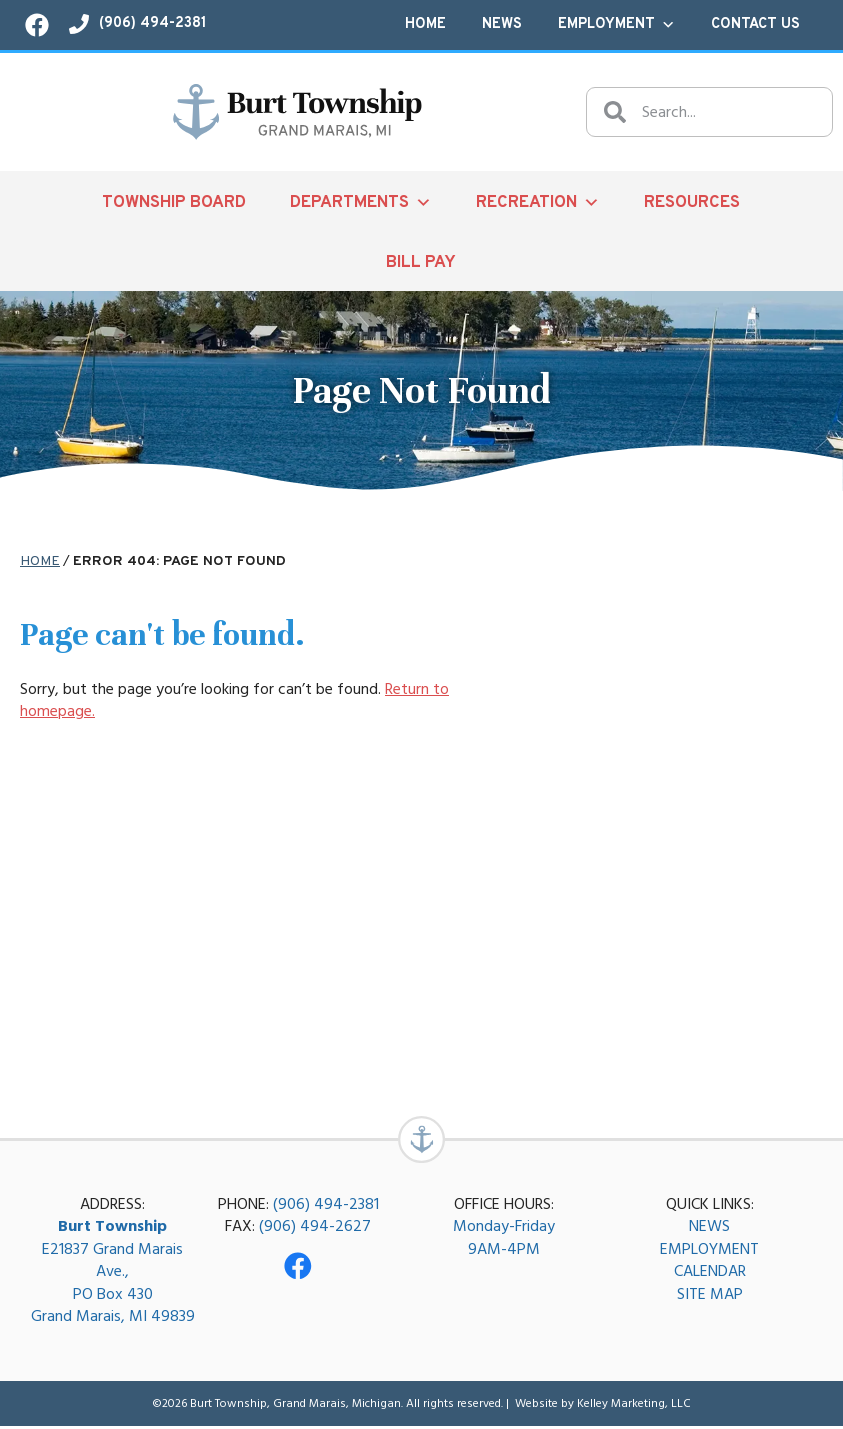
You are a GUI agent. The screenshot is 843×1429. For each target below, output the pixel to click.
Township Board (174, 202)
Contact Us (755, 24)
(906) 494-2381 (326, 1207)
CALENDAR (710, 1274)
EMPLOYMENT (709, 1252)
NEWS (709, 1229)
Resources (692, 202)
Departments (361, 202)
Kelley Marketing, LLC (634, 1406)
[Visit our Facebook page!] (37, 25)
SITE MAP (710, 1297)
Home (425, 24)
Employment (616, 25)
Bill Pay (421, 262)
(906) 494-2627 (315, 1229)
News (502, 24)
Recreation (538, 202)
